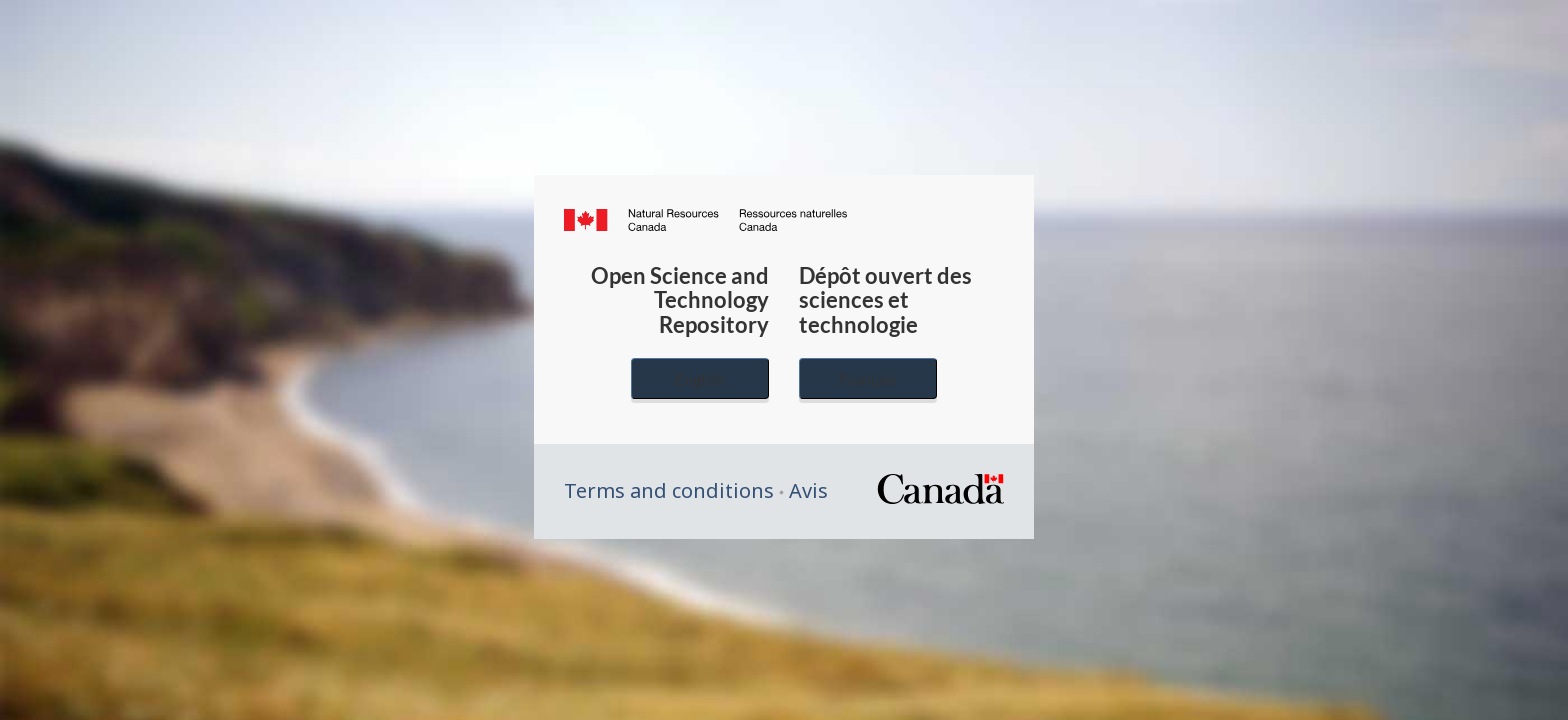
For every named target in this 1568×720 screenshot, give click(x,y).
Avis (808, 490)
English (700, 378)
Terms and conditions (669, 490)
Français (868, 378)
